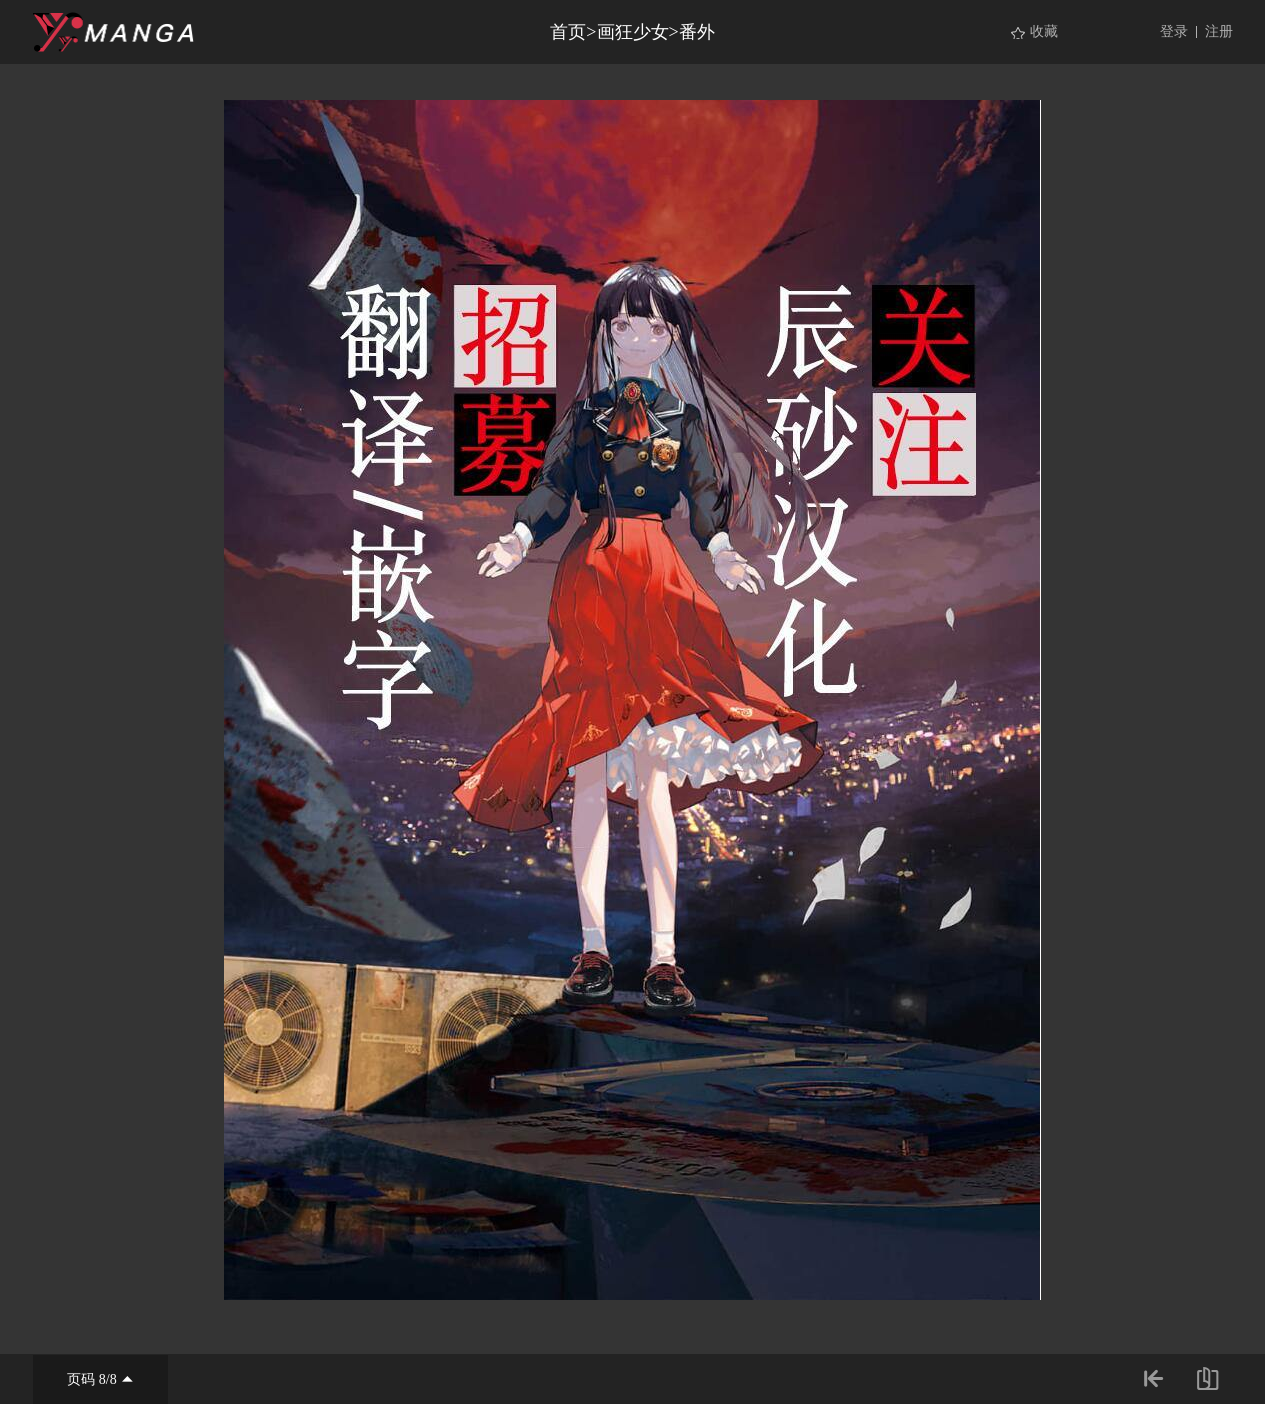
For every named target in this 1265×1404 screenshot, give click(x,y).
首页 (568, 32)
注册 (1219, 31)
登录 (1174, 31)
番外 (697, 32)
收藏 (1044, 31)
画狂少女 (633, 32)
